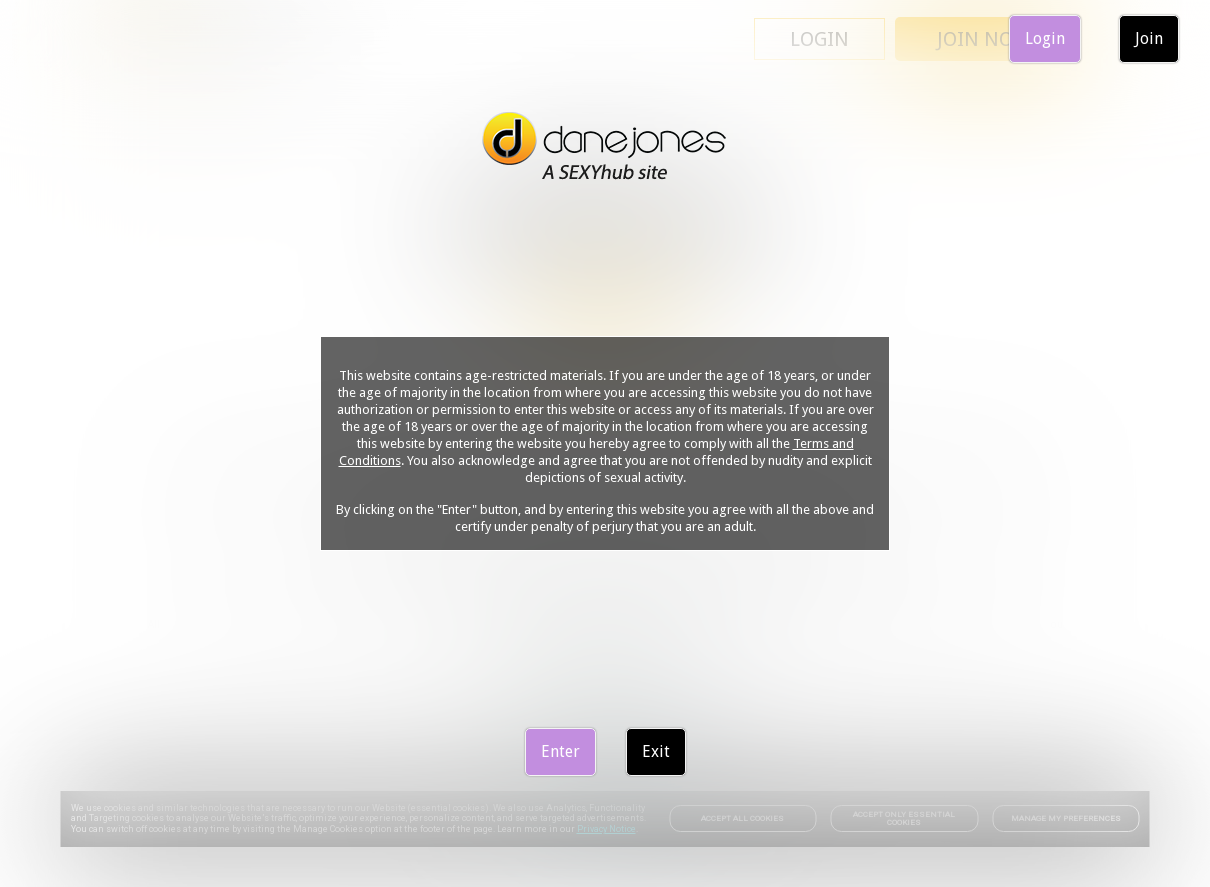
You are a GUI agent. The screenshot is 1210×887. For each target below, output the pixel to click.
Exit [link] (656, 751)
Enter (560, 751)
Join (1149, 38)
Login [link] (1045, 38)
